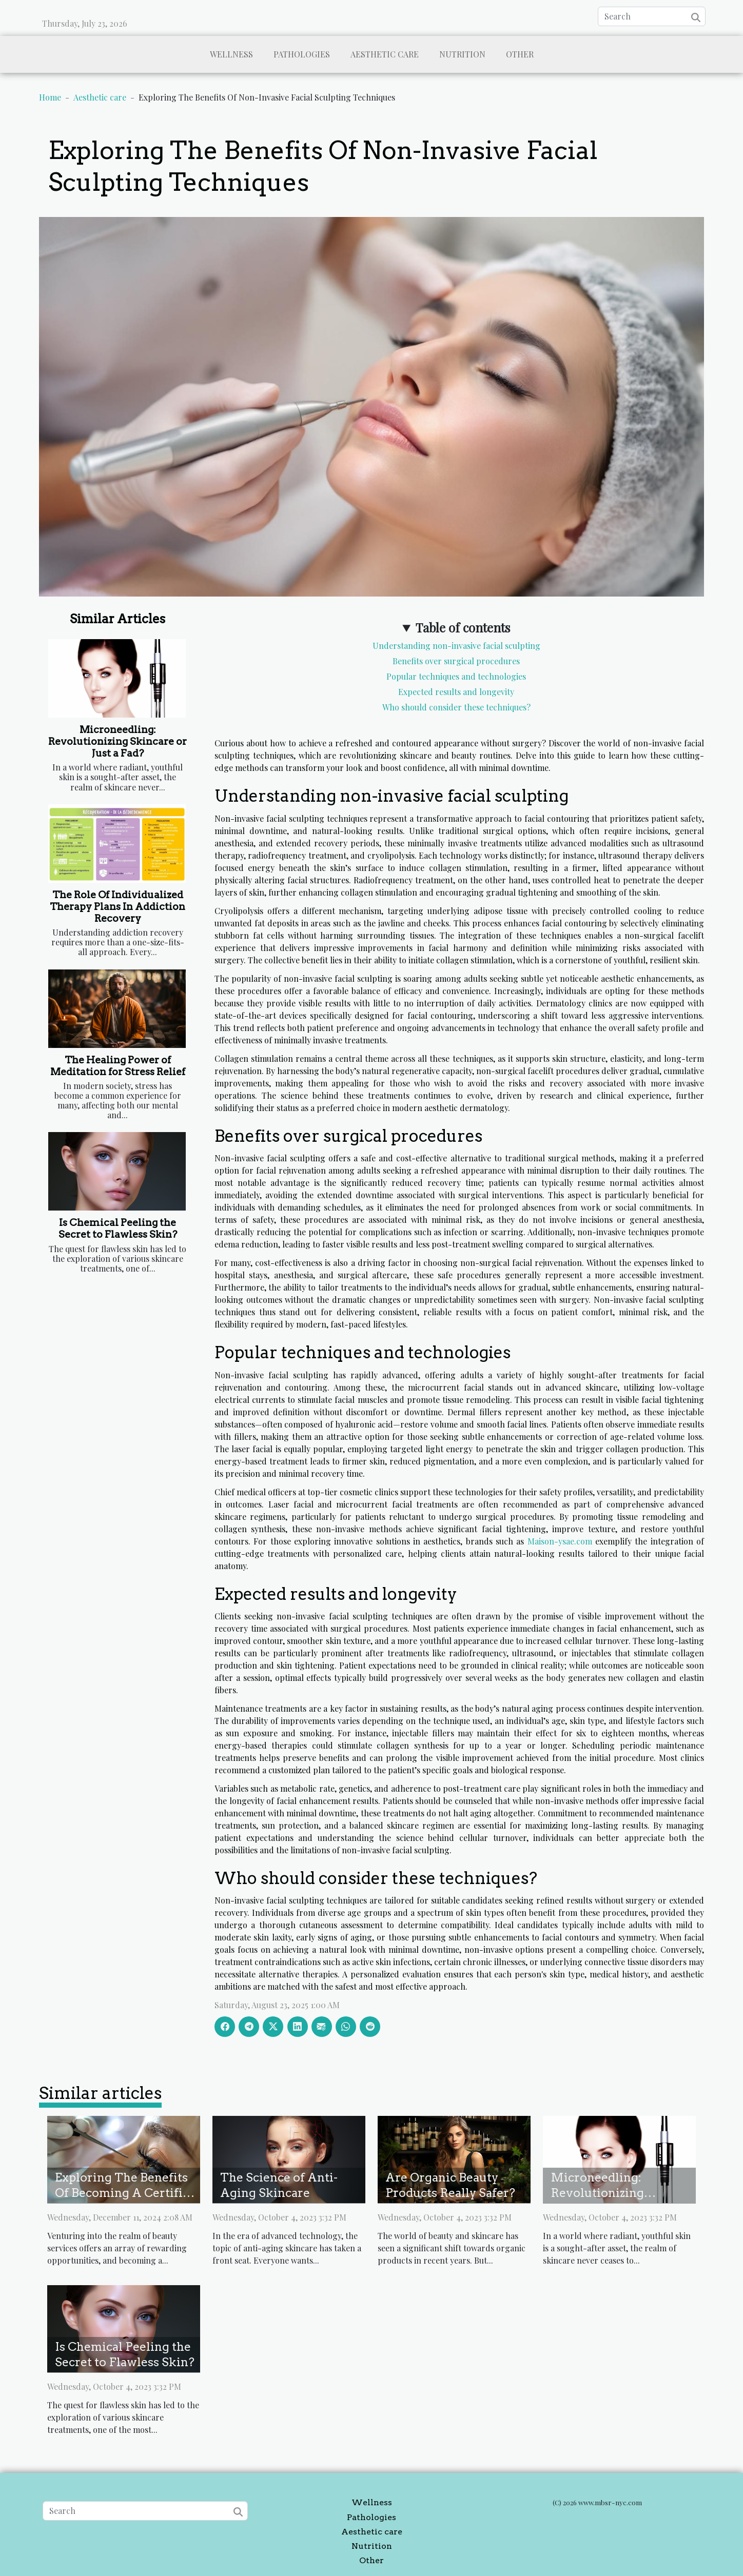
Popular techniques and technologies (456, 676)
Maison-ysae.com (559, 1541)
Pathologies (301, 54)
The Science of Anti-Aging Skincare (279, 2185)
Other (520, 54)
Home (50, 97)
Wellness (231, 54)
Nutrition (462, 54)
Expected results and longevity (456, 691)
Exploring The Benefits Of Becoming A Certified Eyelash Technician (126, 2192)
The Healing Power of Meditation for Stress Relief (117, 1066)
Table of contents (463, 627)
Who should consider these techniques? (456, 707)
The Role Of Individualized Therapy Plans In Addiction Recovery (117, 906)
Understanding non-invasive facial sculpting (456, 645)
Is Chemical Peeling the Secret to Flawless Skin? (117, 1228)
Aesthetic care (384, 54)
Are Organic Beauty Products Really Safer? (450, 2185)
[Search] (652, 16)
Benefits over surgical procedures (456, 661)
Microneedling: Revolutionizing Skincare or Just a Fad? (117, 741)
